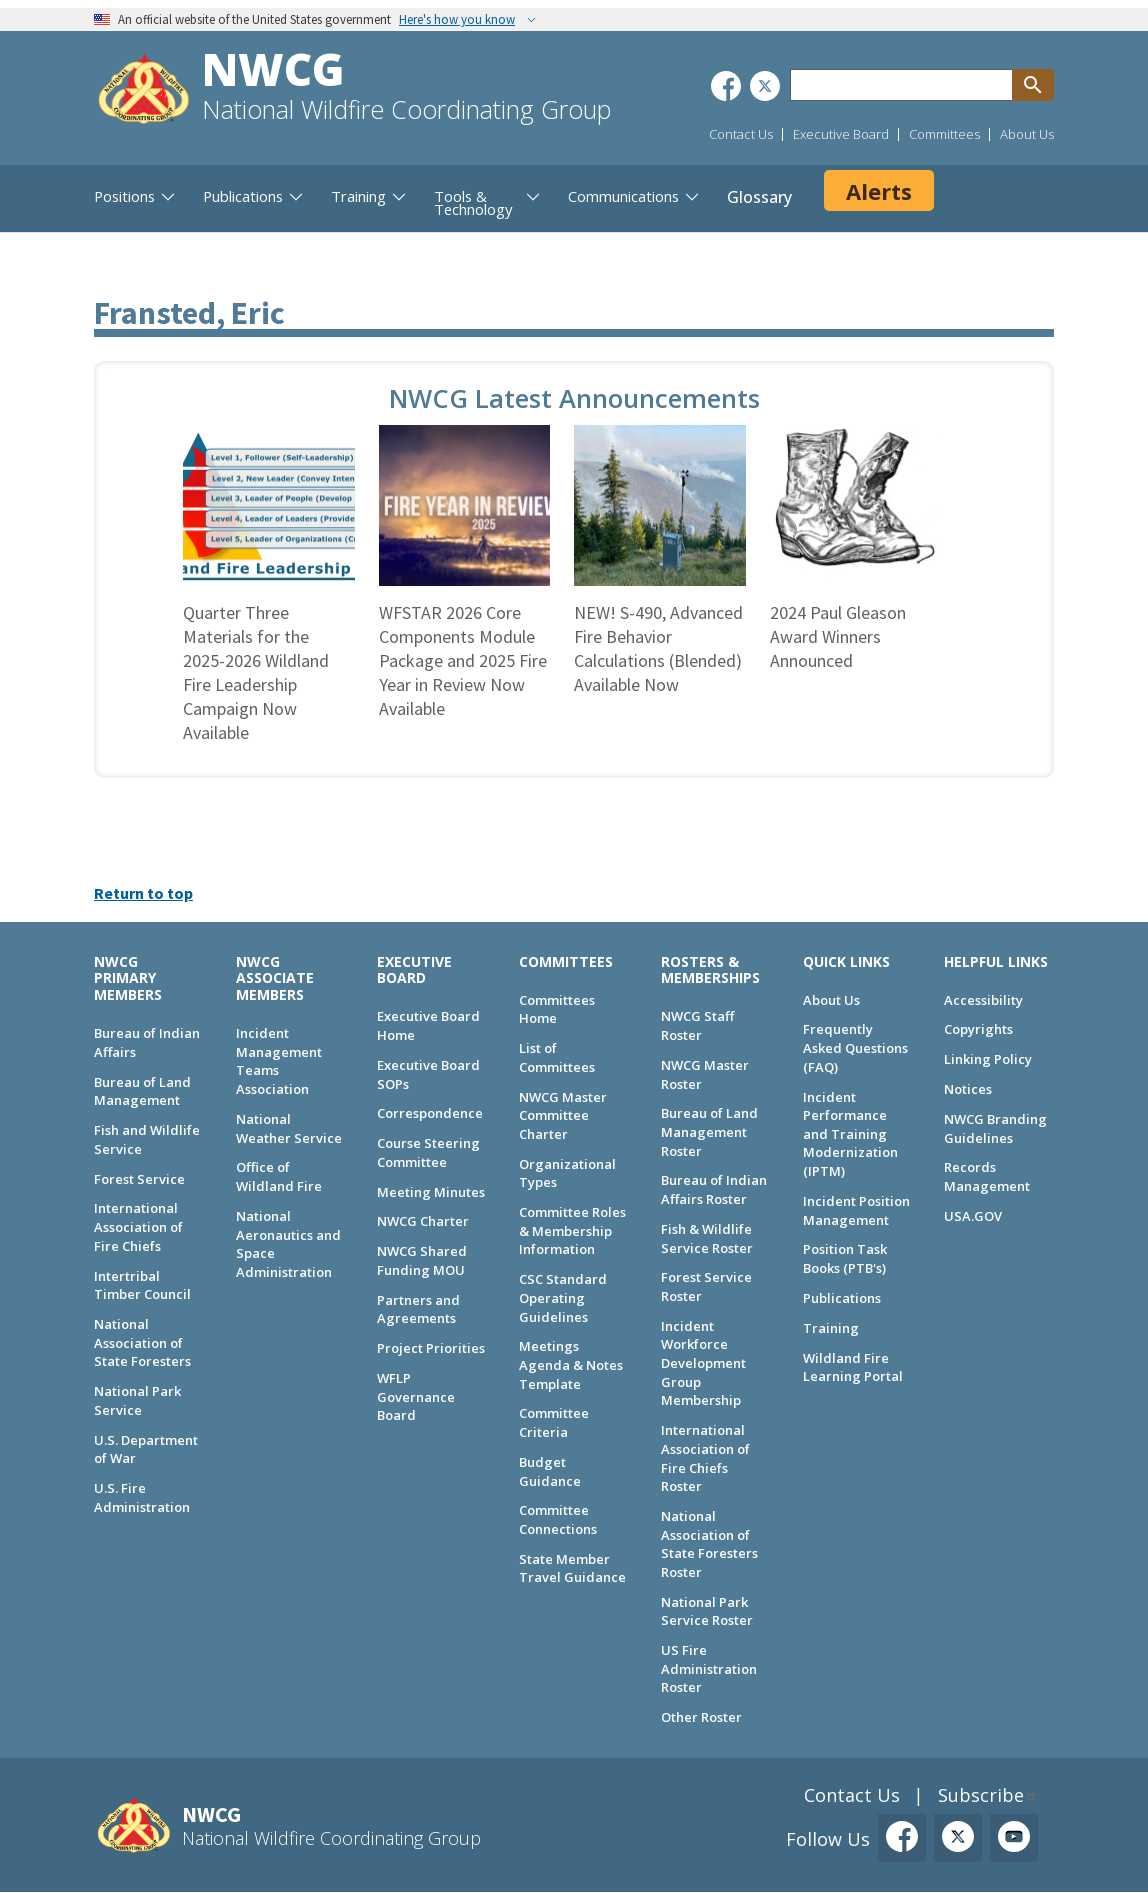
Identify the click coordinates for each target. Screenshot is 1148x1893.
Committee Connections (558, 1519)
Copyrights (978, 1029)
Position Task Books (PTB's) (845, 1258)
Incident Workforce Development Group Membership (703, 1363)
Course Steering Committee (428, 1152)
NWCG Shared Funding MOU (422, 1260)
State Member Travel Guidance (572, 1568)
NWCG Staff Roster (697, 1025)
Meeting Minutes (431, 1192)
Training (831, 1328)
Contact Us (741, 134)
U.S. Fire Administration (142, 1497)
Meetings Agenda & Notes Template (571, 1364)
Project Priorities (431, 1348)
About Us (1027, 134)
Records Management (987, 1176)
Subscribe (981, 1795)
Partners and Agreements (418, 1309)
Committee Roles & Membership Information (572, 1230)
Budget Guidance (550, 1471)
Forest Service (139, 1179)
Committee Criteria (554, 1422)
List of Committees (557, 1057)
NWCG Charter (423, 1221)
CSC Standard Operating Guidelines (563, 1297)
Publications (842, 1298)
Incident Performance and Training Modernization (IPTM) (850, 1134)
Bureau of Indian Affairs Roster (714, 1189)
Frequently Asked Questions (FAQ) (855, 1047)
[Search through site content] (901, 85)
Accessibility (983, 1000)
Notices (968, 1089)
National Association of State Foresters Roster (709, 1544)
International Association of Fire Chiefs (138, 1226)
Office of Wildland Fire (279, 1176)
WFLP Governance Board (416, 1396)
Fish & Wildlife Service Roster (707, 1238)
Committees (944, 134)
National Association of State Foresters (142, 1342)
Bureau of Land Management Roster (709, 1131)
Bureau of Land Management (142, 1091)
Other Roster (701, 1717)
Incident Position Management (856, 1210)
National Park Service (137, 1400)
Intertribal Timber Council (142, 1285)
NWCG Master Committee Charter (563, 1115)
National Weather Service (289, 1128)
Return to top (143, 893)
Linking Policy (988, 1059)
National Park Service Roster (707, 1611)
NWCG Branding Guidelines (995, 1128)
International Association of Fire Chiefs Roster (705, 1458)
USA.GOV (973, 1216)
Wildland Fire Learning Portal (853, 1367)
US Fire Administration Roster (709, 1668)
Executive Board (841, 134)
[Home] (144, 91)
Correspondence (430, 1113)
